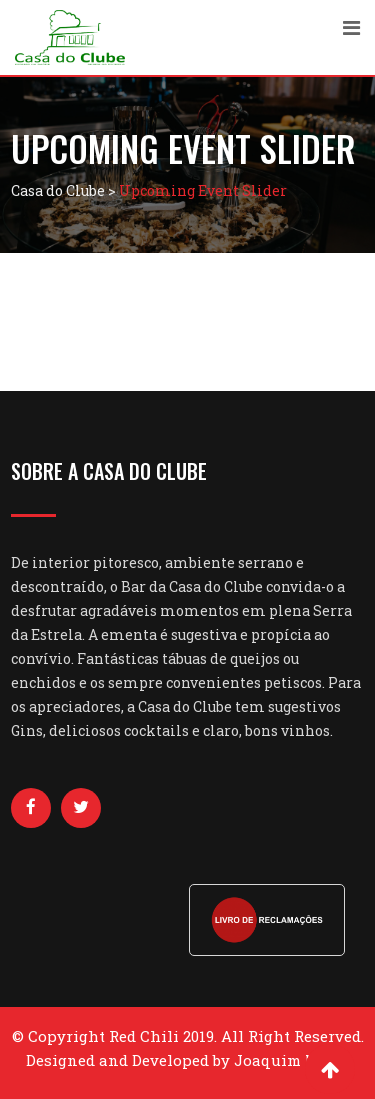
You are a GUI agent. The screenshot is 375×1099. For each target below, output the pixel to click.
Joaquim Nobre (292, 1060)
